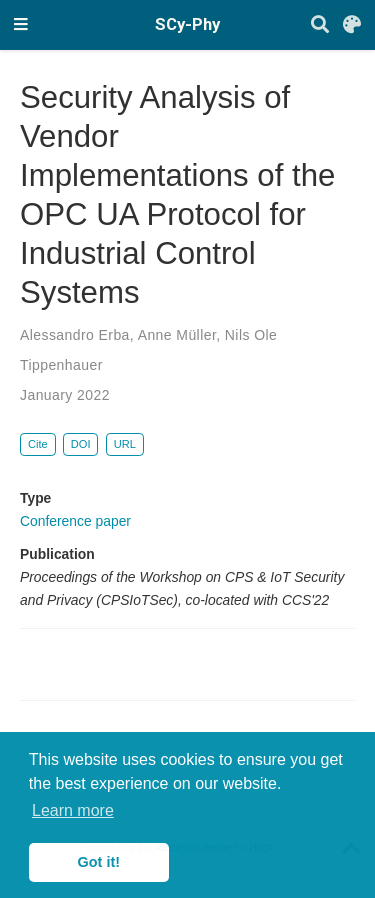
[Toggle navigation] (21, 25)
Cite (38, 444)
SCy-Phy (187, 24)
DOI (81, 444)
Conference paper (75, 521)
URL (125, 444)
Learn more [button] (73, 810)
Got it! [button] (99, 862)
